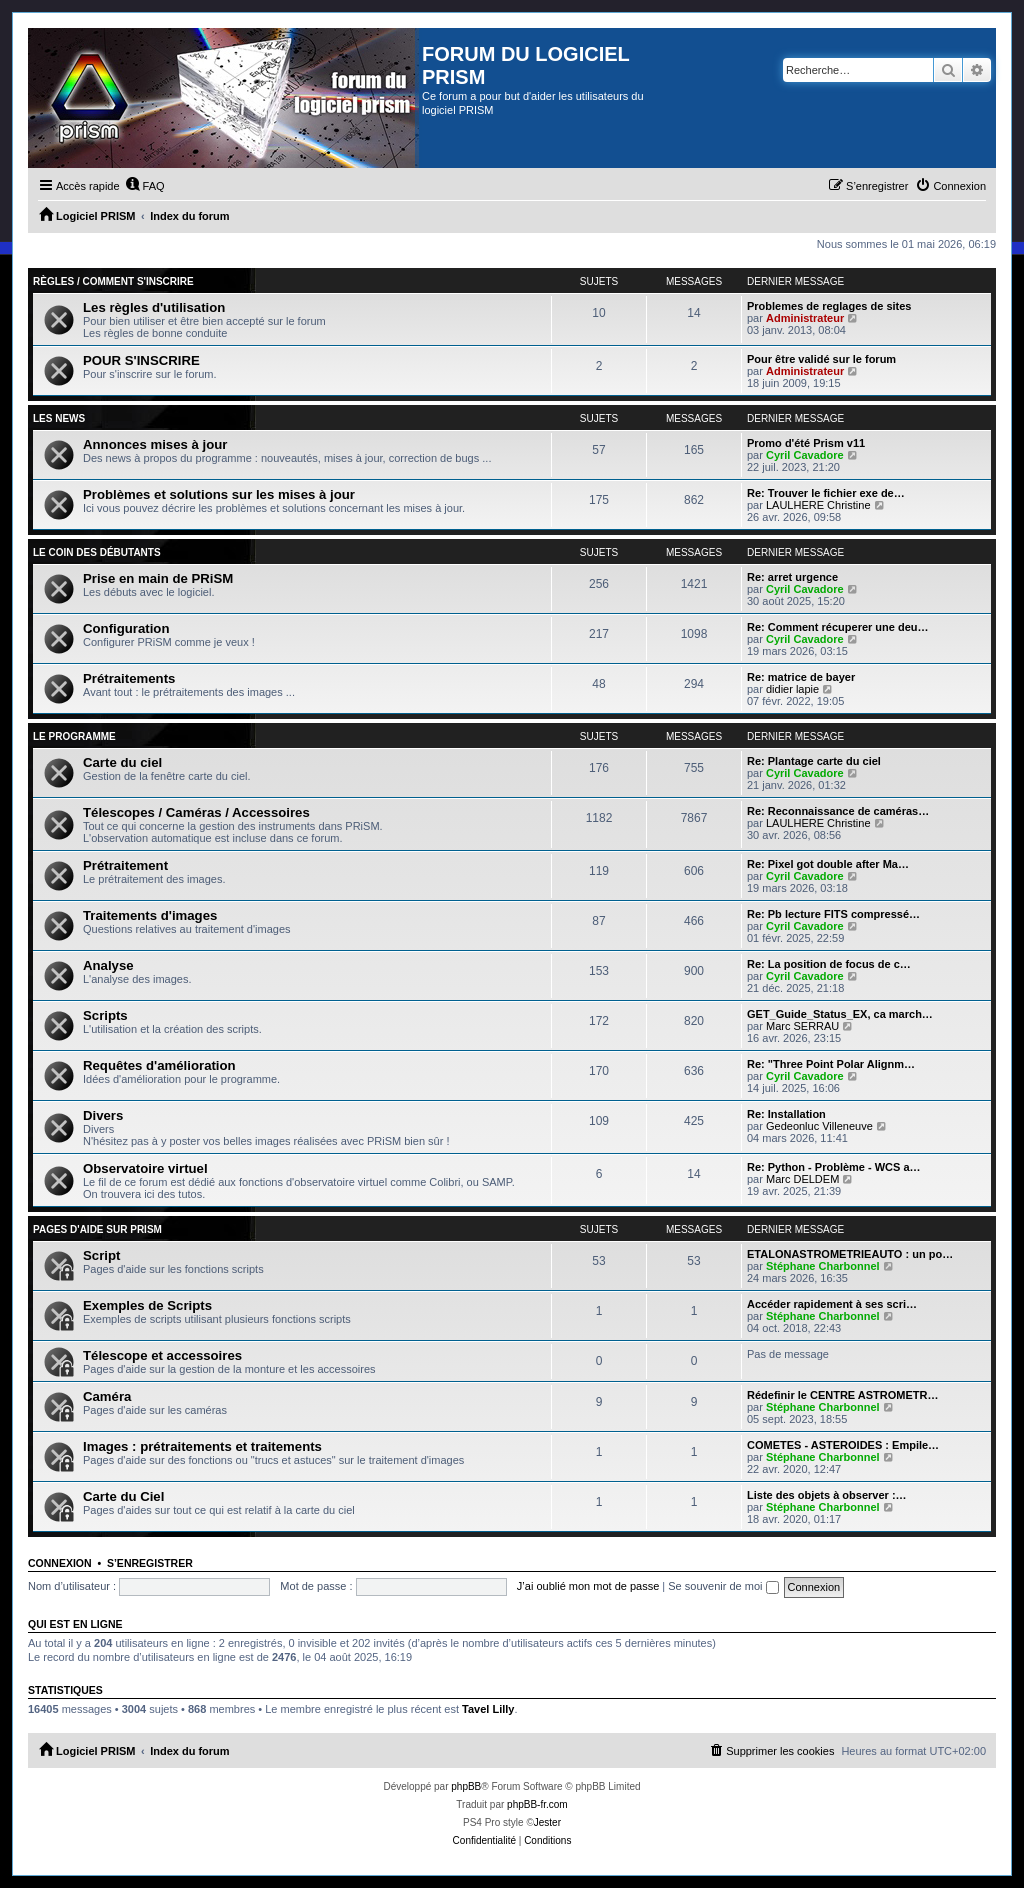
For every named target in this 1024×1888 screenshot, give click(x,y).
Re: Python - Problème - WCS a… (834, 1167)
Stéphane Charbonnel (823, 1266)
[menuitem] (145, 186)
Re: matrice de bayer (801, 677)
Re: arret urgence (792, 577)
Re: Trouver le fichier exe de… (826, 493)
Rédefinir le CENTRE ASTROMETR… (843, 1395)
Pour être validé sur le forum (821, 359)
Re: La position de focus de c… (829, 964)
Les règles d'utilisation (154, 307)
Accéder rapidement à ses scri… (832, 1304)
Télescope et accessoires (162, 1355)
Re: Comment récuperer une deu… (838, 627)
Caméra (107, 1396)
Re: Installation (786, 1114)
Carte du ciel (122, 762)
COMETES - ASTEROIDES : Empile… (843, 1445)
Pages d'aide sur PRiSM (97, 1229)
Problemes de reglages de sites (829, 306)
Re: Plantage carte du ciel (814, 761)
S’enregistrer (150, 1563)
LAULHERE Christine (818, 505)
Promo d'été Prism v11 (806, 443)
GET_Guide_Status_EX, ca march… (840, 1014)
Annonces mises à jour (155, 444)
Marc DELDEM (802, 1179)
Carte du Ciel (123, 1496)
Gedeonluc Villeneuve (819, 1126)
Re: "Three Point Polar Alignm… (831, 1064)
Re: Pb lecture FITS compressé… (833, 914)
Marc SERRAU (802, 1026)
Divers (103, 1115)
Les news (59, 418)
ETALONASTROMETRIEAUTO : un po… (850, 1254)
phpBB (466, 1786)
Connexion (60, 1563)
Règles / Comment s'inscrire (113, 281)
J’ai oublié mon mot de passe (588, 1586)
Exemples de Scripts (147, 1305)
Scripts (105, 1015)
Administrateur (805, 318)
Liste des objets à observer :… (827, 1495)
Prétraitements (129, 678)
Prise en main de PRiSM (158, 578)
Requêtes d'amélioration (159, 1065)
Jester (547, 1822)
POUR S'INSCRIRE (141, 360)
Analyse (108, 965)
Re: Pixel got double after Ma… (828, 864)
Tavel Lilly (488, 1709)
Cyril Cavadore (805, 455)
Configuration (126, 628)
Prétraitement (125, 865)
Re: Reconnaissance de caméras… (838, 811)
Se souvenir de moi (723, 1586)
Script (101, 1255)
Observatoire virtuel (145, 1168)
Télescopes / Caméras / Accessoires (196, 812)
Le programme (74, 736)
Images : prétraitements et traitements (202, 1446)
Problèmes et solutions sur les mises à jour (219, 494)
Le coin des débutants (97, 552)
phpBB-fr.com (537, 1804)
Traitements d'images (150, 915)
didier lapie (792, 689)
